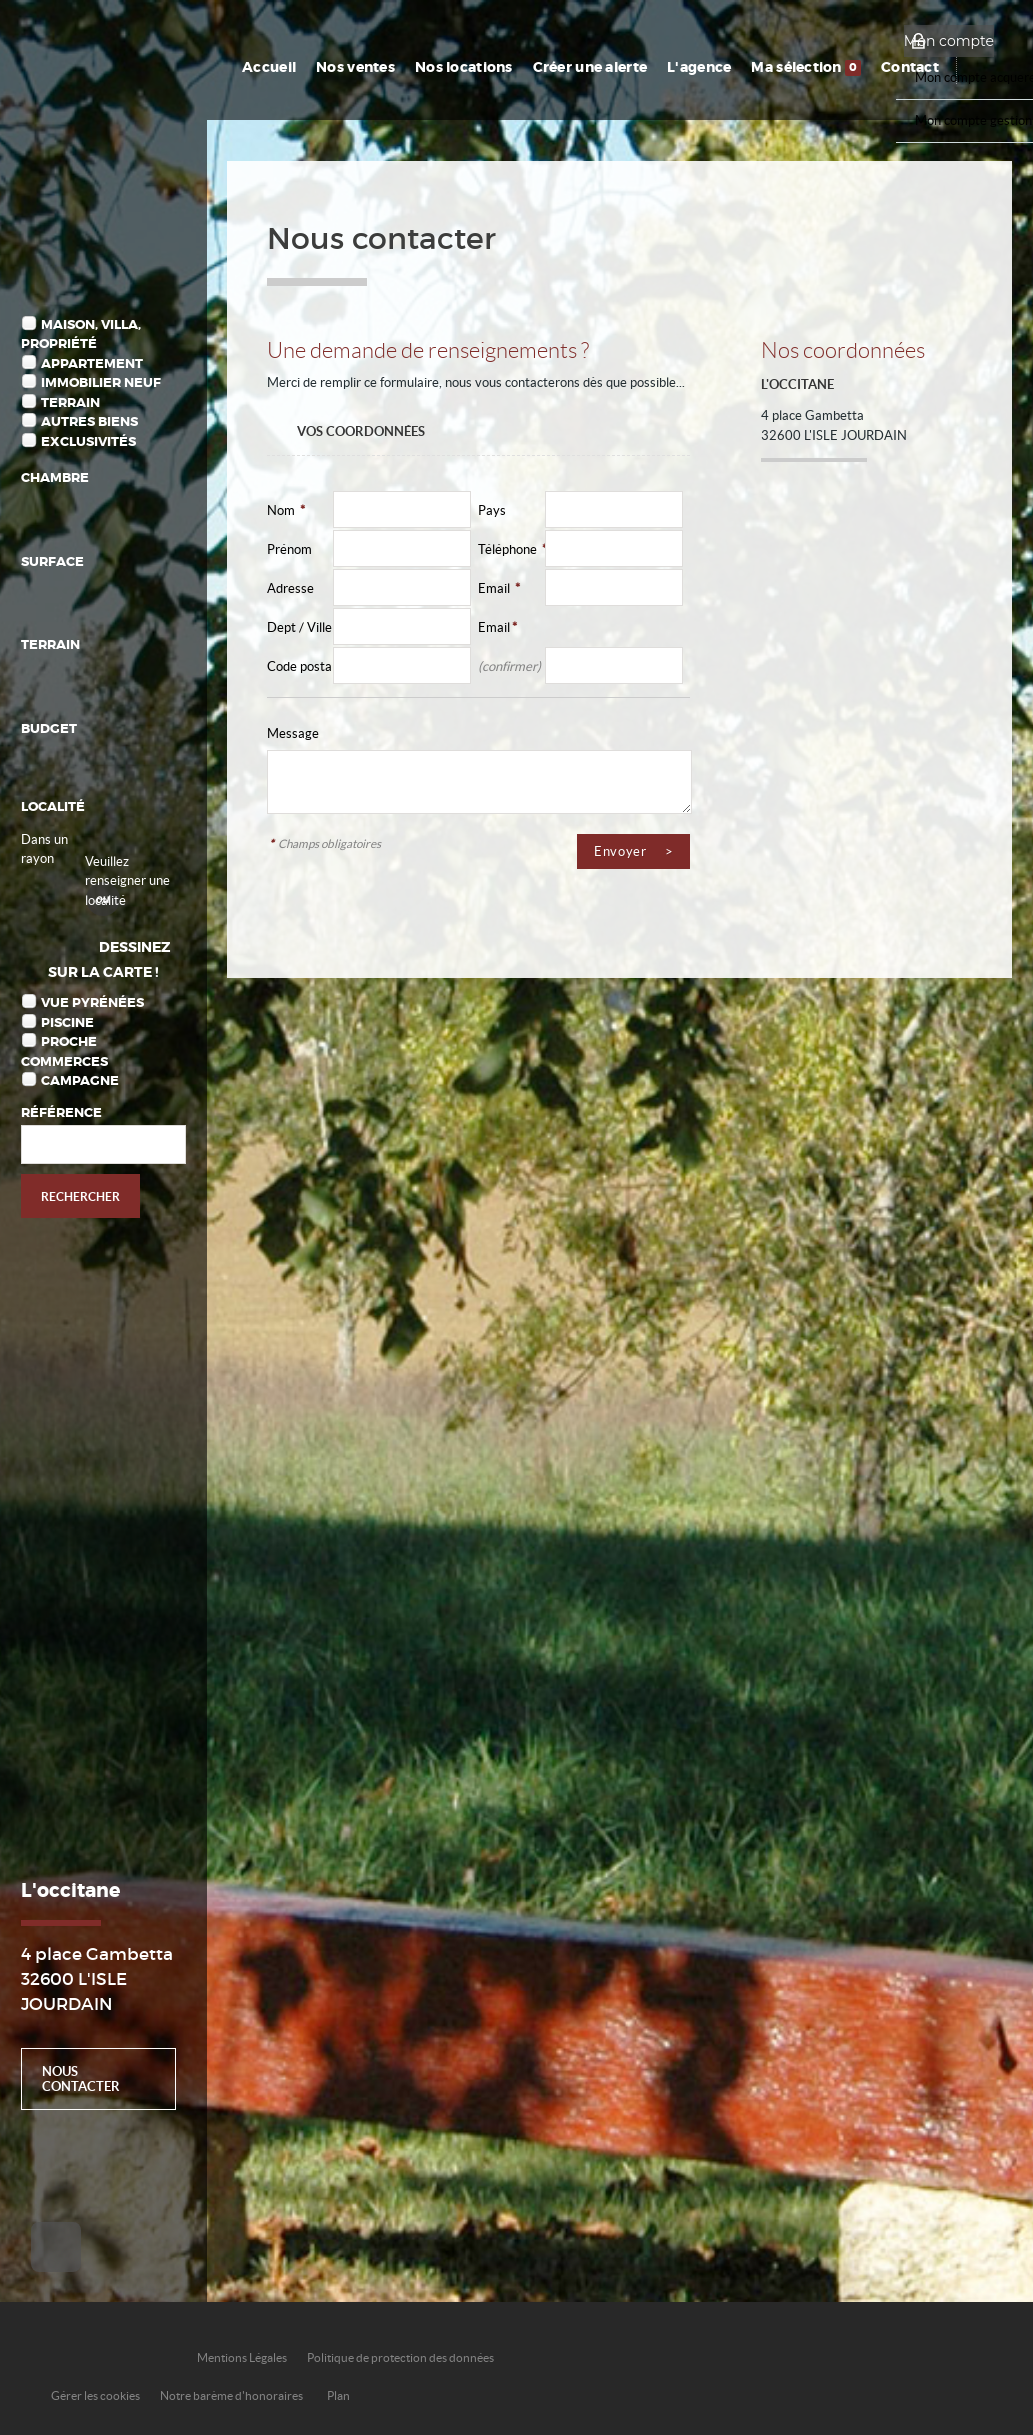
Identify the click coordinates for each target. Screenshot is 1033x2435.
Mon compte (949, 41)
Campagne (80, 1080)
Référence (61, 1112)
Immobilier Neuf (101, 382)
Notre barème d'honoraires (232, 2395)
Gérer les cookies (95, 2395)
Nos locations (464, 67)
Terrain (70, 402)
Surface (52, 561)
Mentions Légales (242, 2357)
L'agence (699, 67)
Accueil (269, 67)
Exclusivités (88, 441)
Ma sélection (806, 67)
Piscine (67, 1022)
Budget (49, 728)
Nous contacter (81, 2079)
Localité (53, 806)
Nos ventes (355, 67)
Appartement (92, 363)
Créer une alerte (590, 67)
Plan (338, 2395)
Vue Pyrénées (92, 1002)
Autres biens (89, 421)
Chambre (55, 477)
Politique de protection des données (400, 2357)
